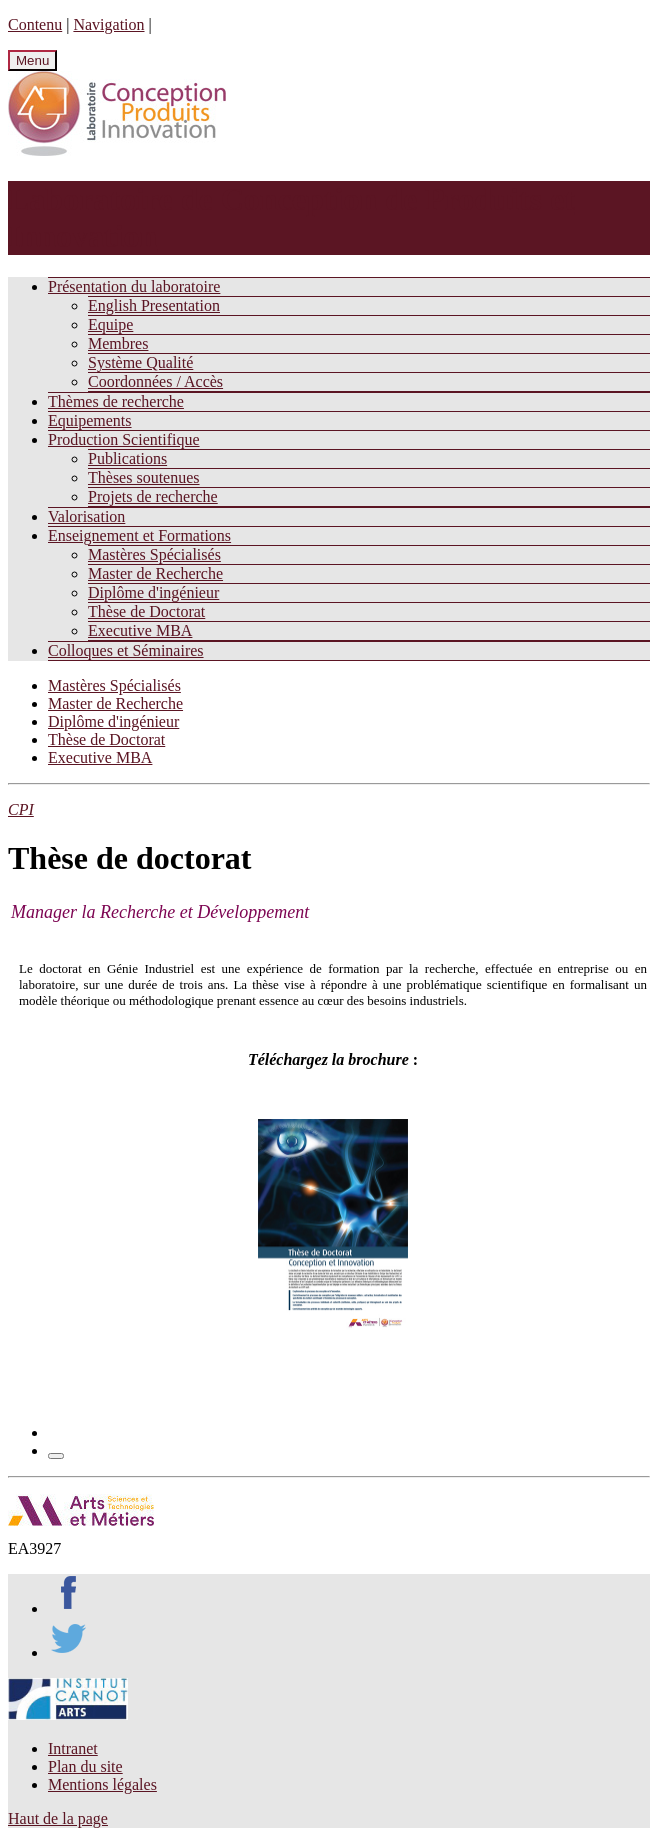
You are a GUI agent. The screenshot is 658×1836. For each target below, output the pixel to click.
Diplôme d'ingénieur (153, 592)
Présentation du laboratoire (134, 286)
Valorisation (86, 516)
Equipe (110, 324)
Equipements (90, 420)
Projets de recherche (153, 496)
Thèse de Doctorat (146, 611)
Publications (127, 458)
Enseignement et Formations (139, 535)
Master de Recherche (155, 573)
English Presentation (154, 305)
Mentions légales (102, 1784)
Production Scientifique (124, 439)
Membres (118, 343)
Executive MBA (140, 630)
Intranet (73, 1748)
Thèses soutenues (144, 477)
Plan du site (85, 1766)
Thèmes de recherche (116, 401)
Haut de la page (58, 1818)
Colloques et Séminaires (126, 650)
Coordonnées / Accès (155, 381)
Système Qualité (140, 362)
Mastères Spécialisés (154, 554)
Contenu (35, 24)
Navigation (108, 24)
